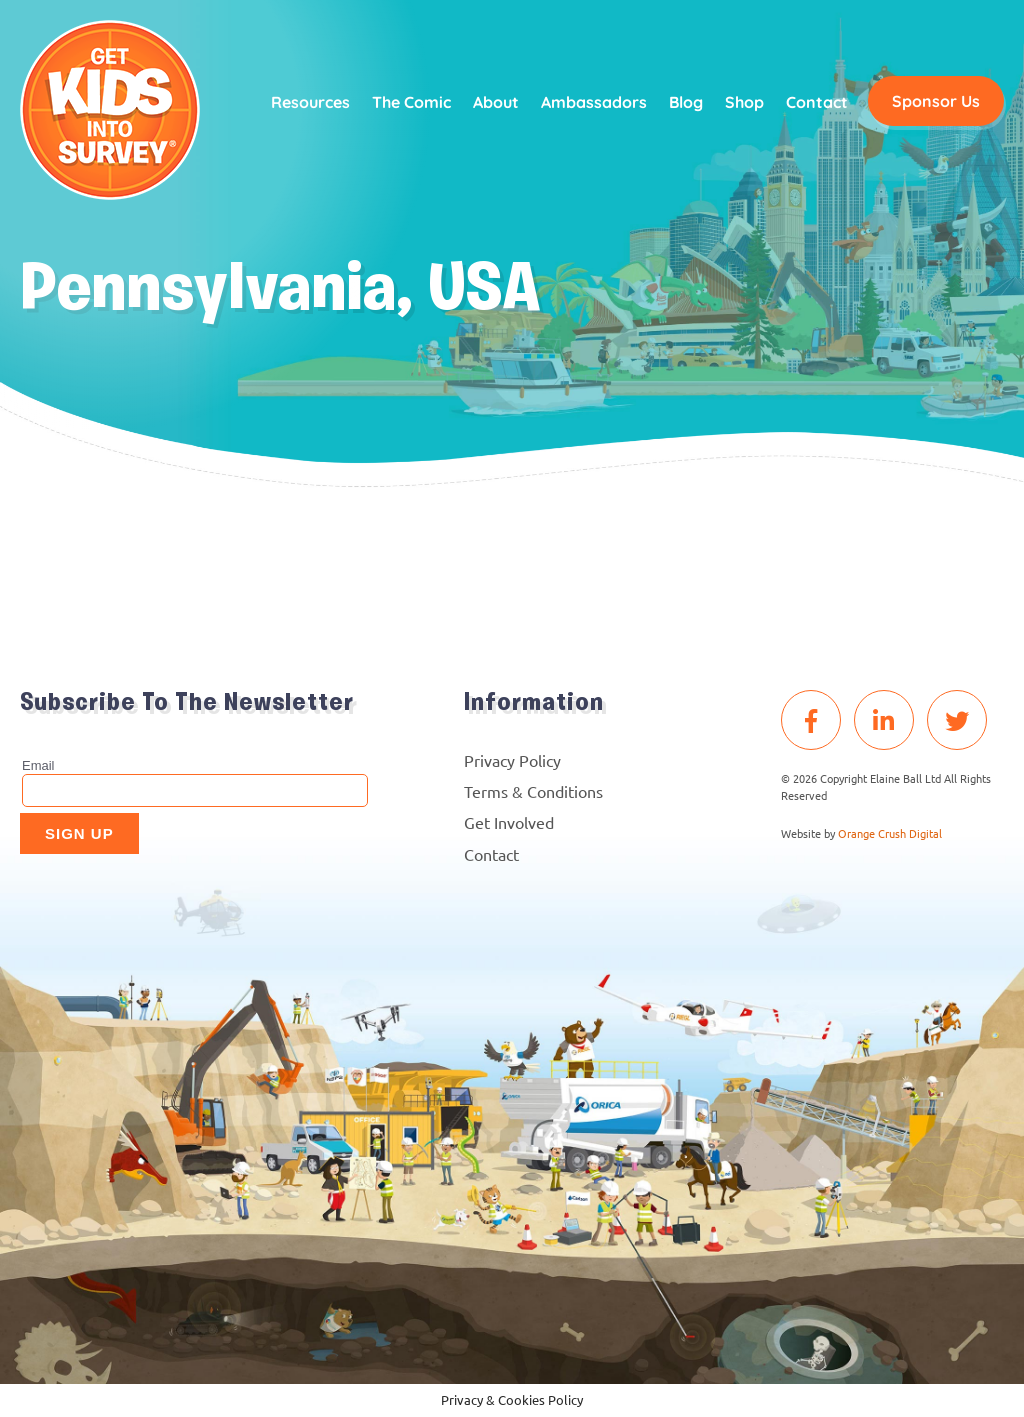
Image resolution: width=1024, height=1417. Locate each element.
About (496, 102)
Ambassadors (594, 102)
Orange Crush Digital (890, 833)
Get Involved (509, 822)
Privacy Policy (512, 760)
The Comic (411, 102)
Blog (686, 102)
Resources (310, 102)
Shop (744, 102)
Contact (817, 102)
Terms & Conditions (533, 791)
